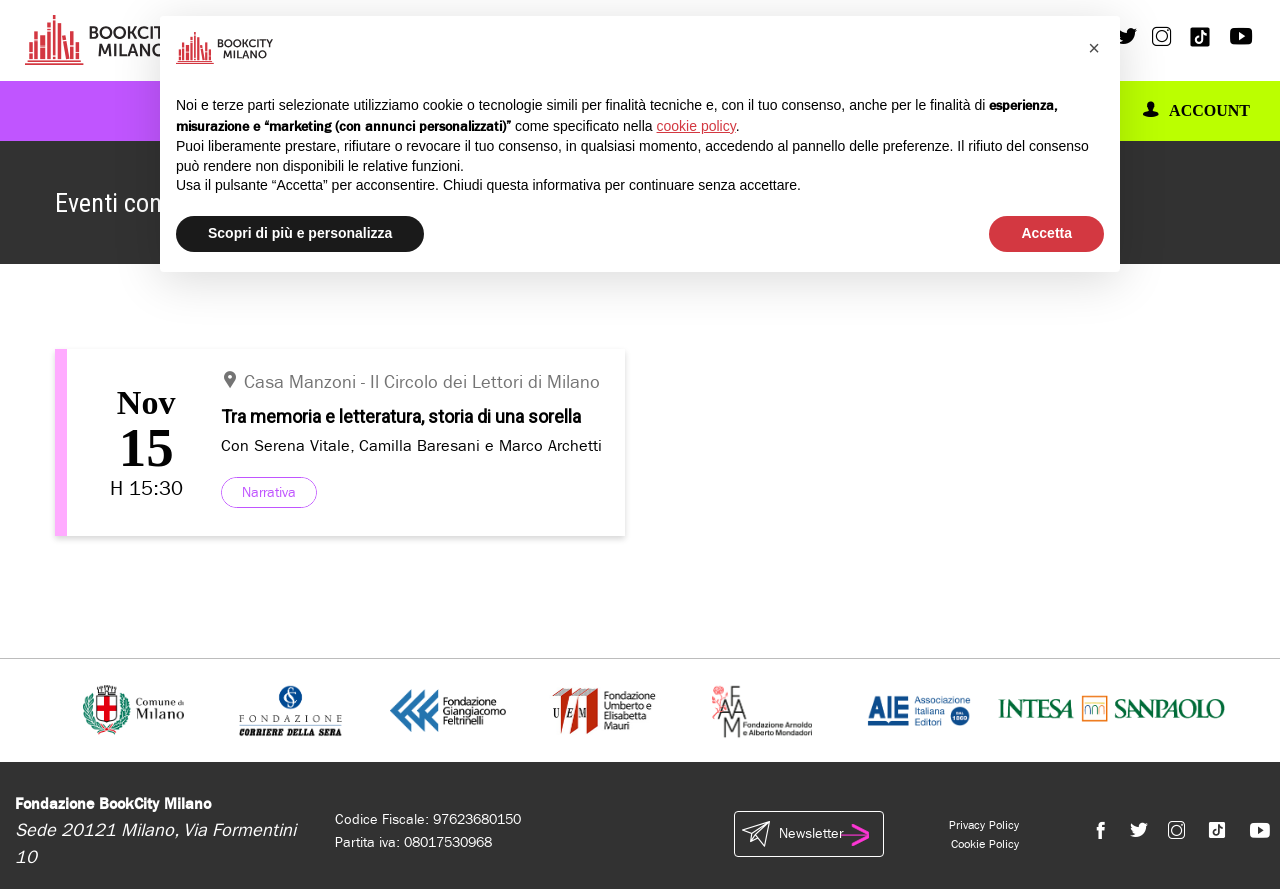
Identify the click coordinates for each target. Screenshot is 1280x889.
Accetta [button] (1046, 233)
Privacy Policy (984, 825)
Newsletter (809, 834)
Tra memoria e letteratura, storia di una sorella (401, 416)
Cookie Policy (985, 844)
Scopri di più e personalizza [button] (300, 233)
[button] (1094, 48)
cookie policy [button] (696, 126)
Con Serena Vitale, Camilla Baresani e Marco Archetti (411, 445)
